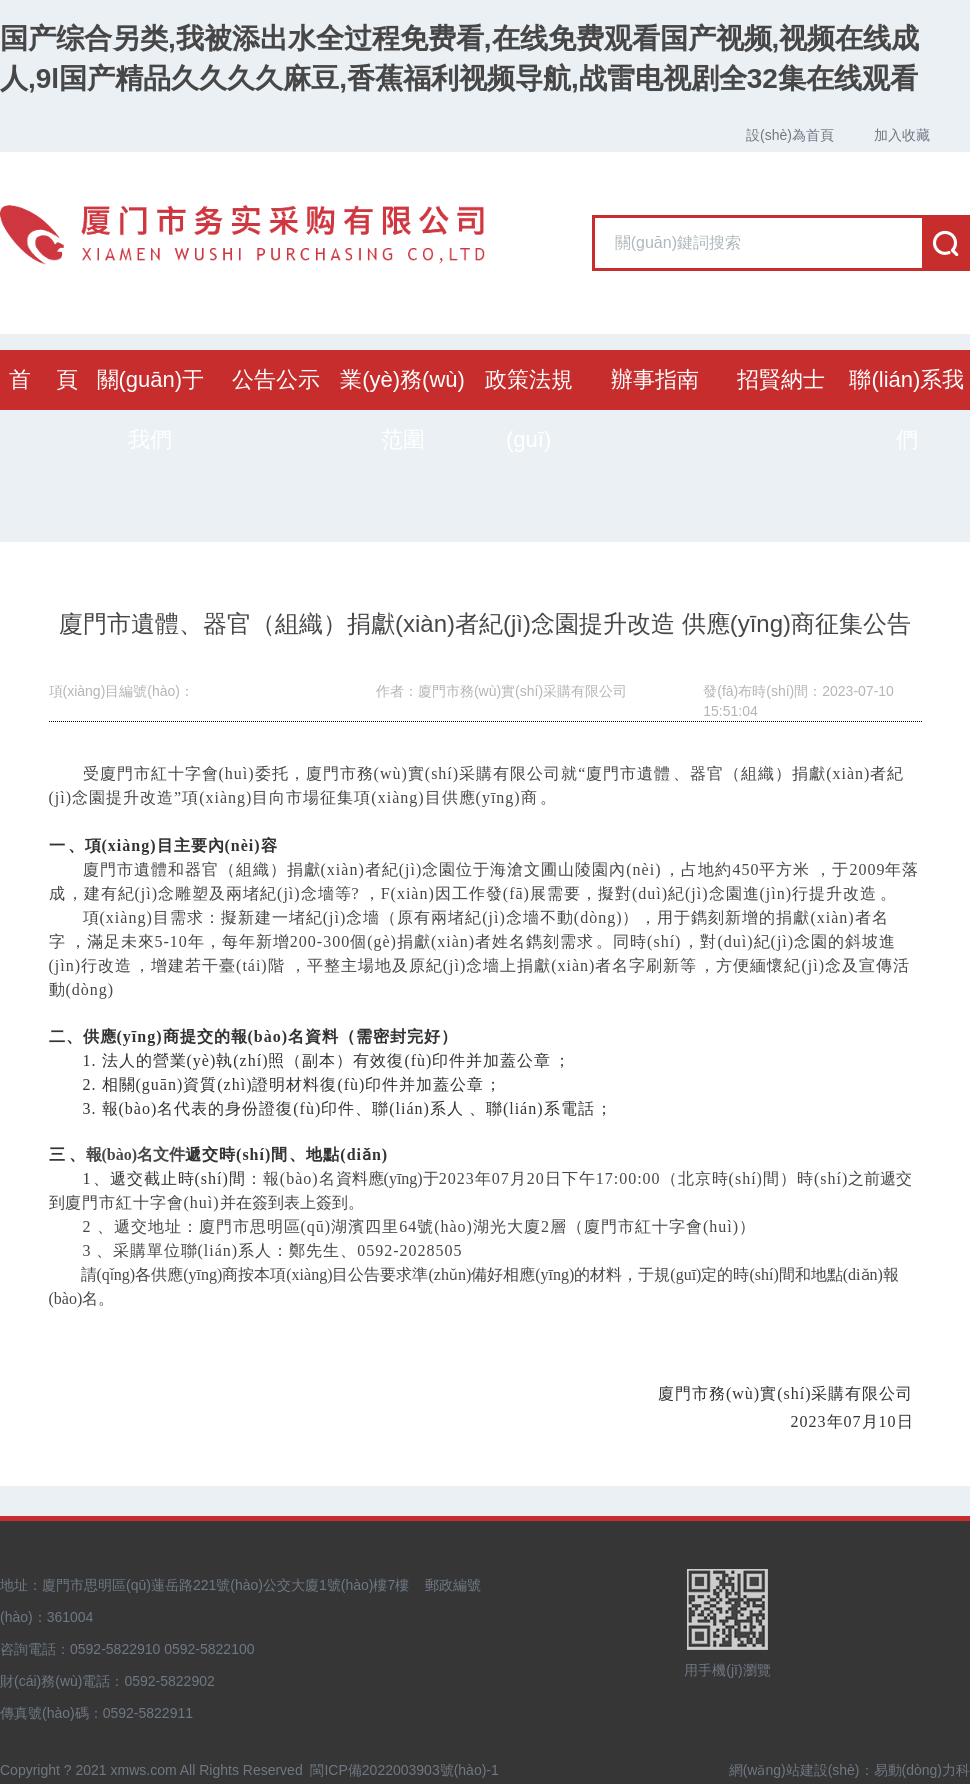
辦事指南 (655, 379)
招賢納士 (781, 379)
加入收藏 (902, 135)
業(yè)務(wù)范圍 (402, 409)
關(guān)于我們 (151, 409)
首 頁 (43, 379)
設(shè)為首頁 (790, 135)
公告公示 (276, 379)
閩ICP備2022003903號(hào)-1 (404, 1770)
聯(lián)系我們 (906, 409)
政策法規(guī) (529, 409)
